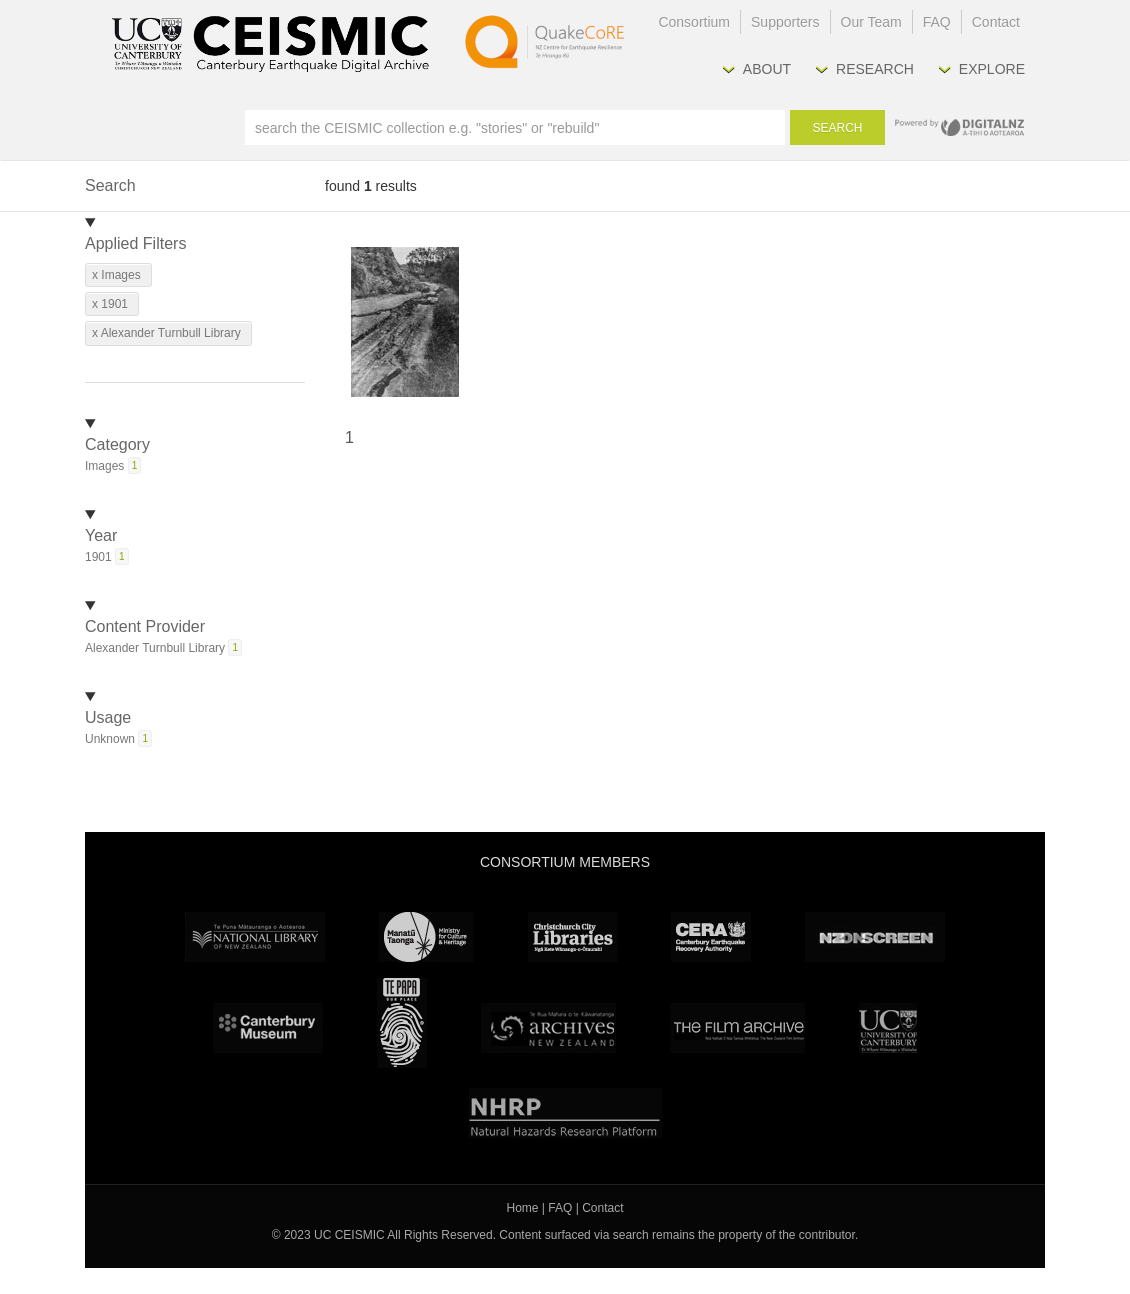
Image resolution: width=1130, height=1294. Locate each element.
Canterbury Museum (268, 1028)
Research (875, 69)
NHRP (565, 1113)
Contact (996, 22)
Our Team (871, 22)
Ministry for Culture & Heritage (426, 937)
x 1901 (110, 304)
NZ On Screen (875, 937)
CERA (711, 937)
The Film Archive (737, 1028)
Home (523, 1208)
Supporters (785, 22)
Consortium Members (565, 862)
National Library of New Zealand (255, 937)
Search (837, 128)
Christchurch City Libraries (573, 937)
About (767, 69)
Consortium (694, 22)
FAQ (937, 22)
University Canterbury (888, 1028)
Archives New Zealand (548, 1028)
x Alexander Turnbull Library (166, 333)
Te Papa (402, 1023)
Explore (992, 69)
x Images (116, 275)
